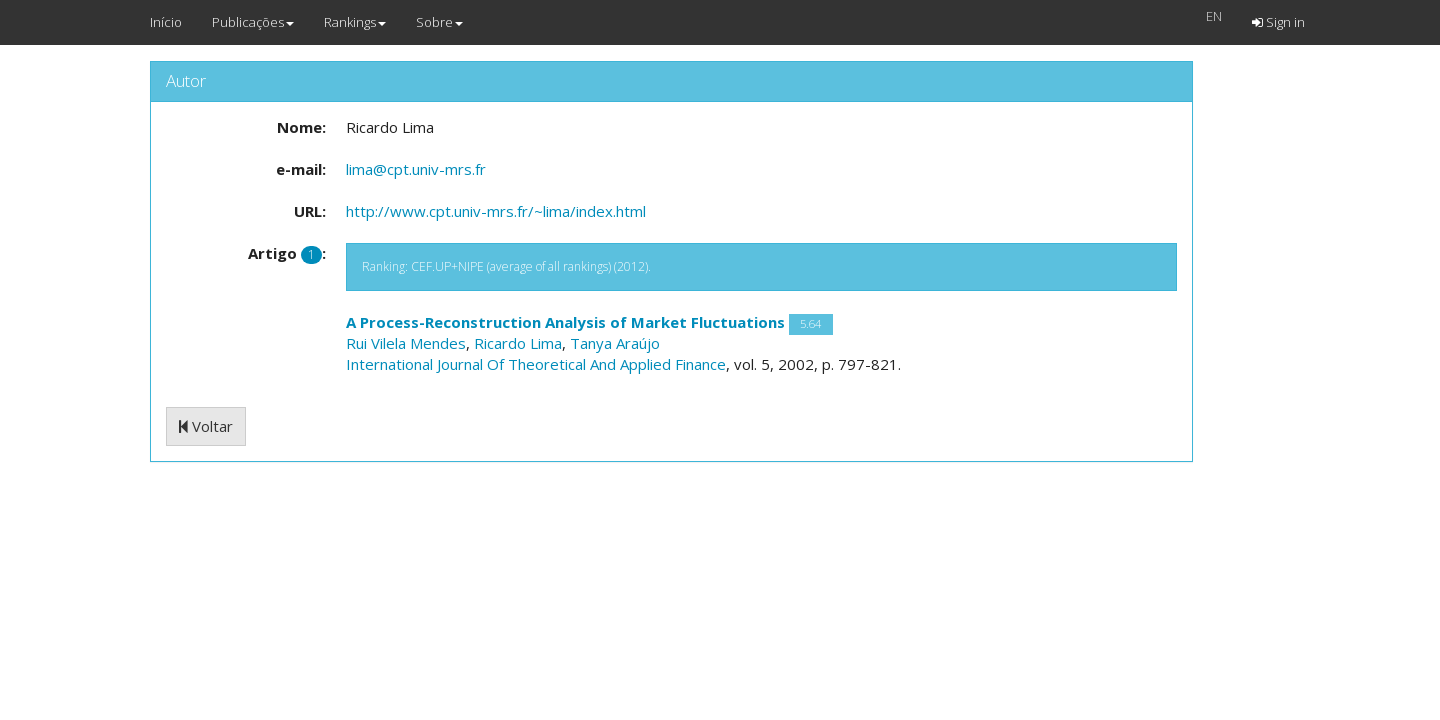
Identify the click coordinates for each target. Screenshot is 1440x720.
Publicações (253, 22)
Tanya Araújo (615, 343)
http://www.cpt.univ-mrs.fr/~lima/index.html (496, 211)
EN (1214, 16)
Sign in (1278, 22)
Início (166, 22)
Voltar (206, 426)
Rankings (355, 22)
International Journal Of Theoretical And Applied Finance (536, 364)
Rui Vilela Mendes (406, 343)
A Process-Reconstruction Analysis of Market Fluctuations (565, 322)
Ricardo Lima (518, 343)
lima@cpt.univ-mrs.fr (416, 169)
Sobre (439, 22)
